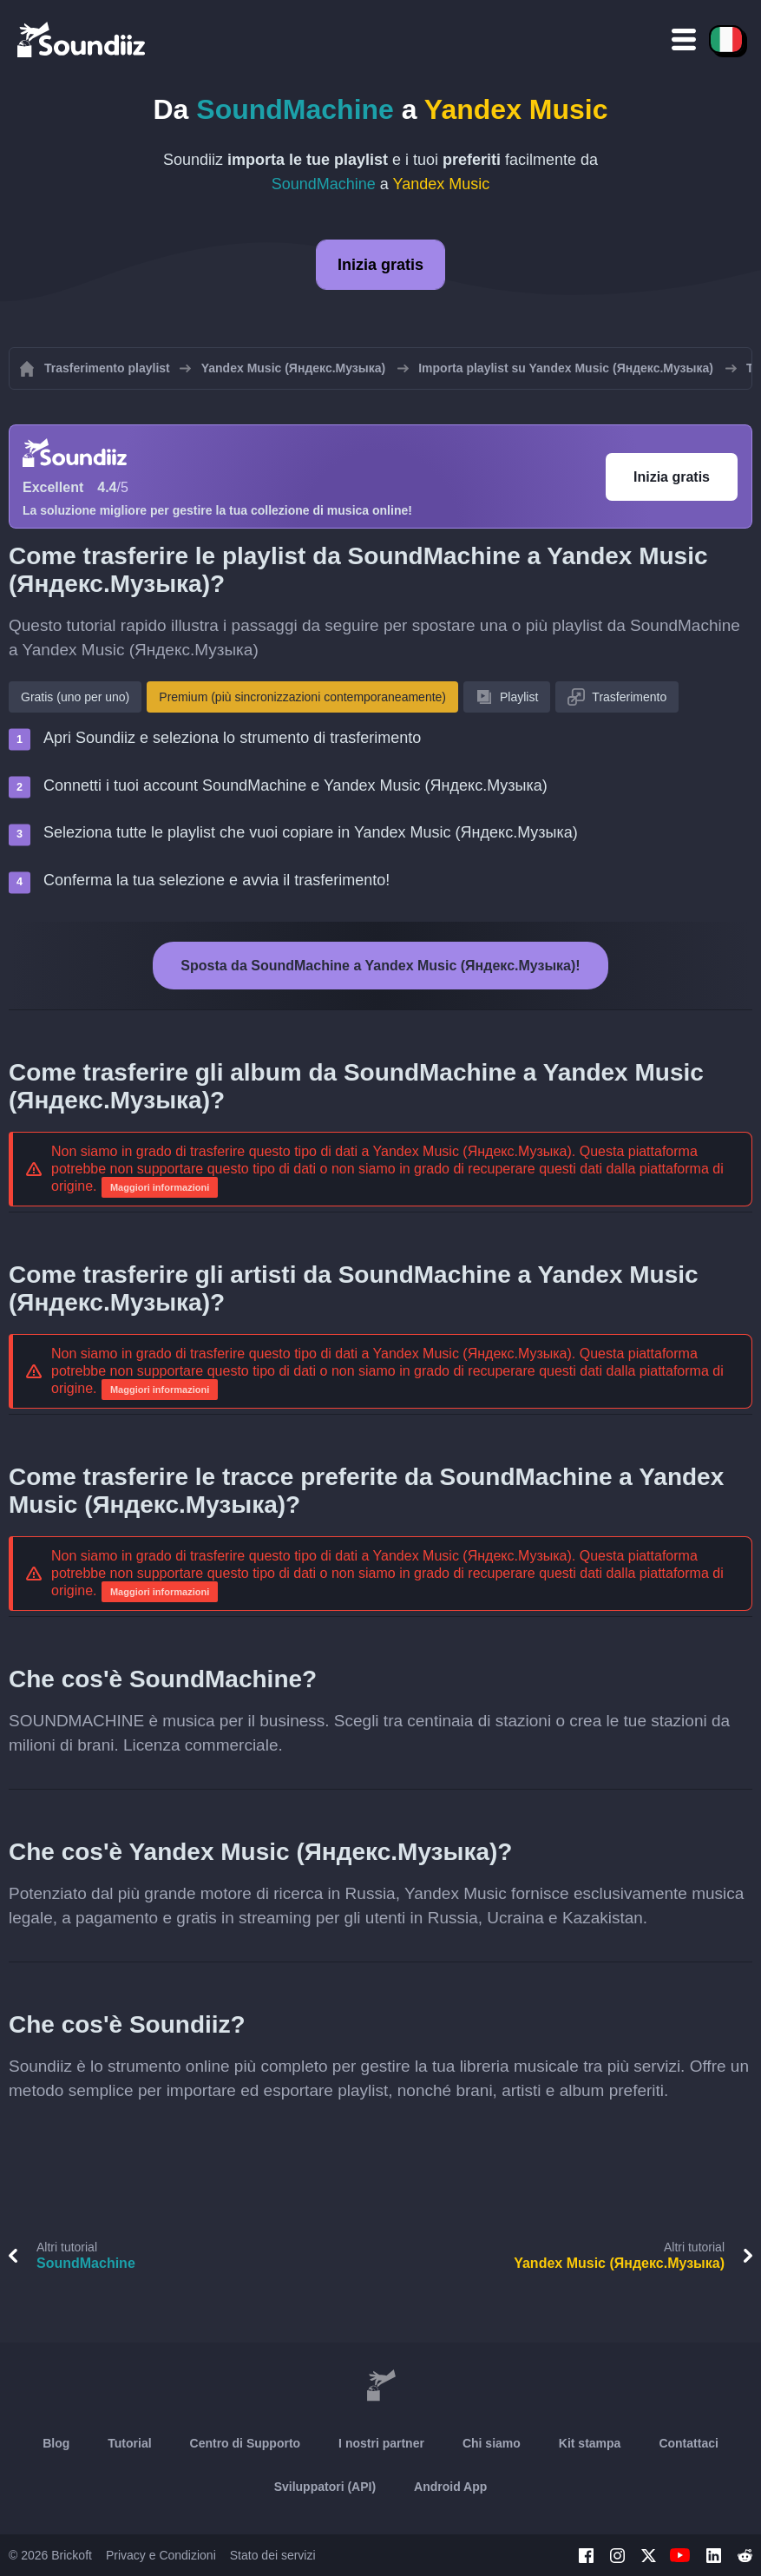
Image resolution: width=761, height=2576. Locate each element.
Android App (450, 2487)
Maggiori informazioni (159, 1187)
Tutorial (129, 2443)
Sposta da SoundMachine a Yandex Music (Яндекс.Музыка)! (380, 965)
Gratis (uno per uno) (75, 697)
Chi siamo (492, 2443)
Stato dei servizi (273, 2555)
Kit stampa (590, 2443)
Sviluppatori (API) (325, 2487)
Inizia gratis (380, 264)
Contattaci (688, 2443)
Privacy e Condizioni (161, 2555)
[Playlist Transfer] (82, 39)
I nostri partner (381, 2443)
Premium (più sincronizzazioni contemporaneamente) (302, 697)
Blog (56, 2443)
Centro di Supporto (245, 2443)
